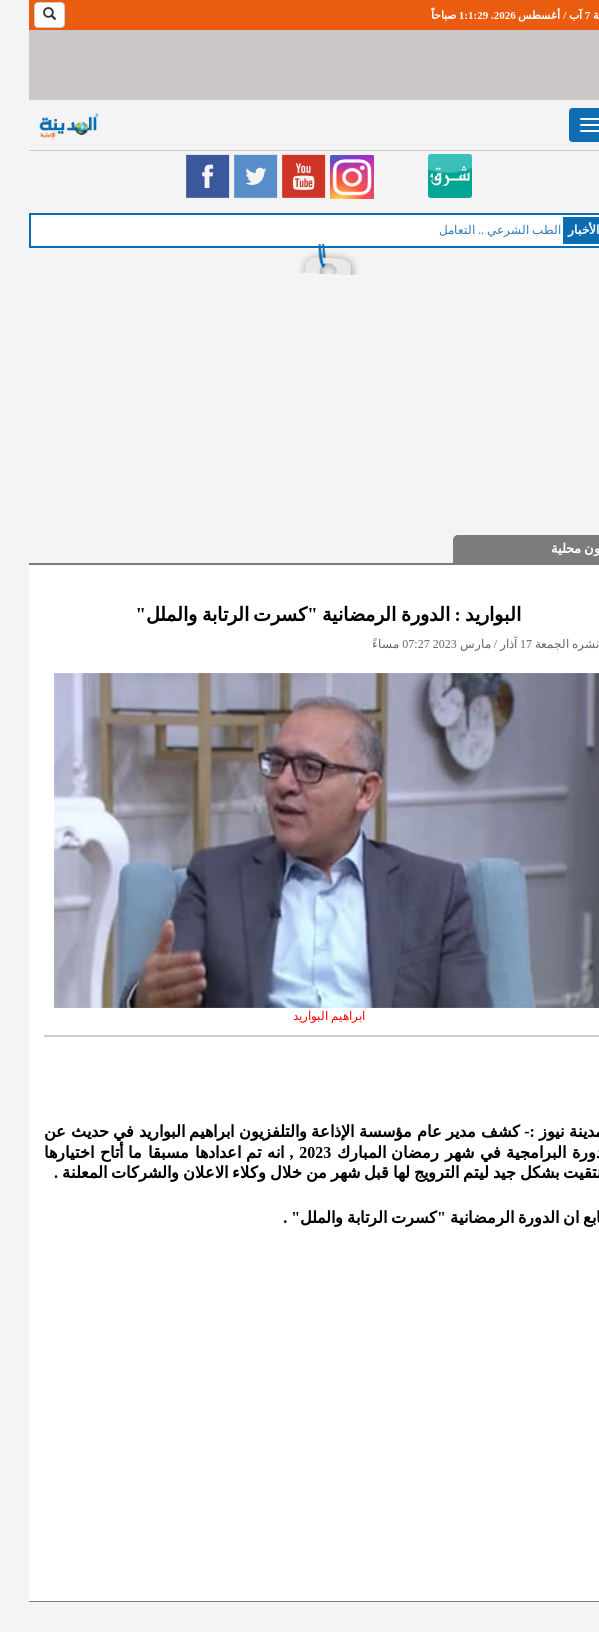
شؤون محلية (555, 548)
